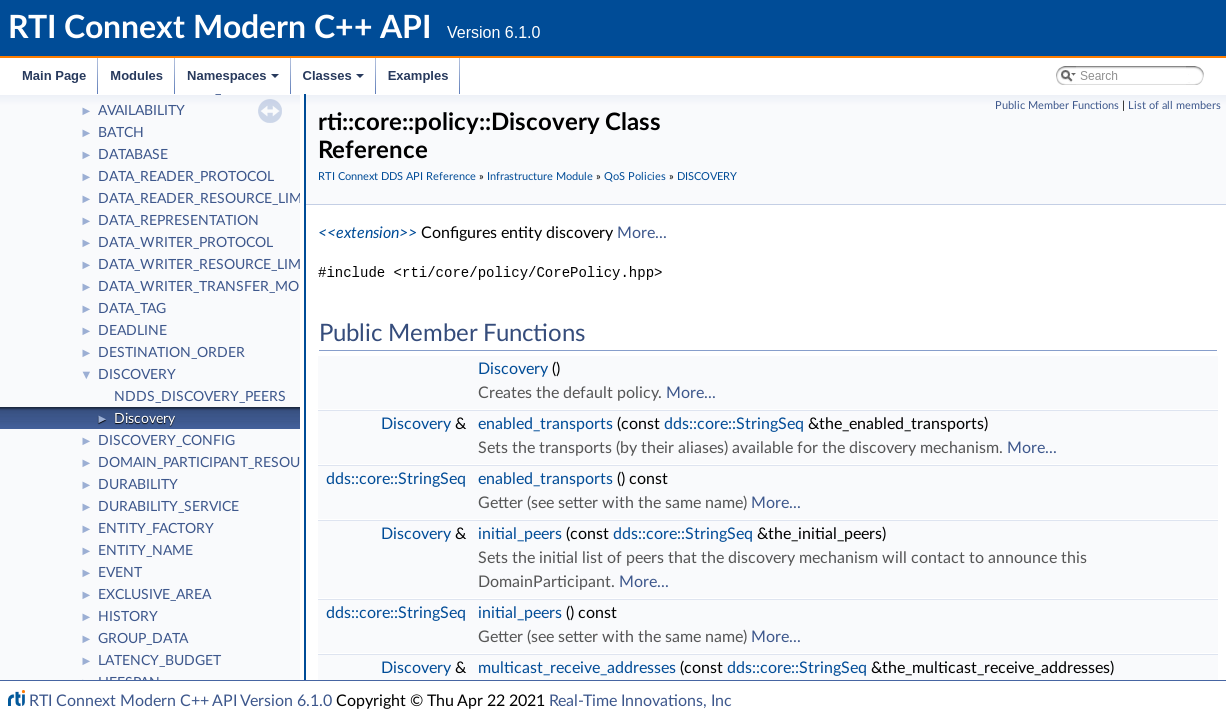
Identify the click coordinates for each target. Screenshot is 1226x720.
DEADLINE (132, 331)
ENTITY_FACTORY (156, 529)
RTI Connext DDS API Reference (397, 176)
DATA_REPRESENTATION (178, 221)
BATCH (121, 133)
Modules (136, 75)
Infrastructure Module (540, 176)
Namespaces (234, 81)
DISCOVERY (137, 375)
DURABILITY (138, 485)
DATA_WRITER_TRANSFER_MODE (208, 287)
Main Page (54, 75)
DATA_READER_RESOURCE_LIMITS (210, 199)
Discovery (144, 419)
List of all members (1174, 105)
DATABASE (133, 155)
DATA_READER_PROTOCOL (186, 177)
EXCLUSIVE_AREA (154, 595)
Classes (335, 81)
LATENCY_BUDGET (159, 661)
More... (642, 233)
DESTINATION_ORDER (171, 353)
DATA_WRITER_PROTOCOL (185, 243)
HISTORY (128, 617)
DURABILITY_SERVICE (168, 507)
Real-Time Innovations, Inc (640, 701)
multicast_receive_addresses (577, 668)
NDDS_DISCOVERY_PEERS (200, 397)
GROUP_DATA (143, 639)
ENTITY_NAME (145, 551)
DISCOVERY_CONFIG (166, 441)
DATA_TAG (132, 309)
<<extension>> (367, 233)
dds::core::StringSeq (734, 424)
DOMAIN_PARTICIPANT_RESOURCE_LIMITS (237, 463)
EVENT (120, 573)
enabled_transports (545, 424)
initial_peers (520, 534)
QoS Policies (635, 176)
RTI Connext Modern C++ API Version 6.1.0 (180, 701)
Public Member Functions (1057, 105)
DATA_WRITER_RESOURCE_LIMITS (209, 265)
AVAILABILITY (141, 111)
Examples (418, 75)
